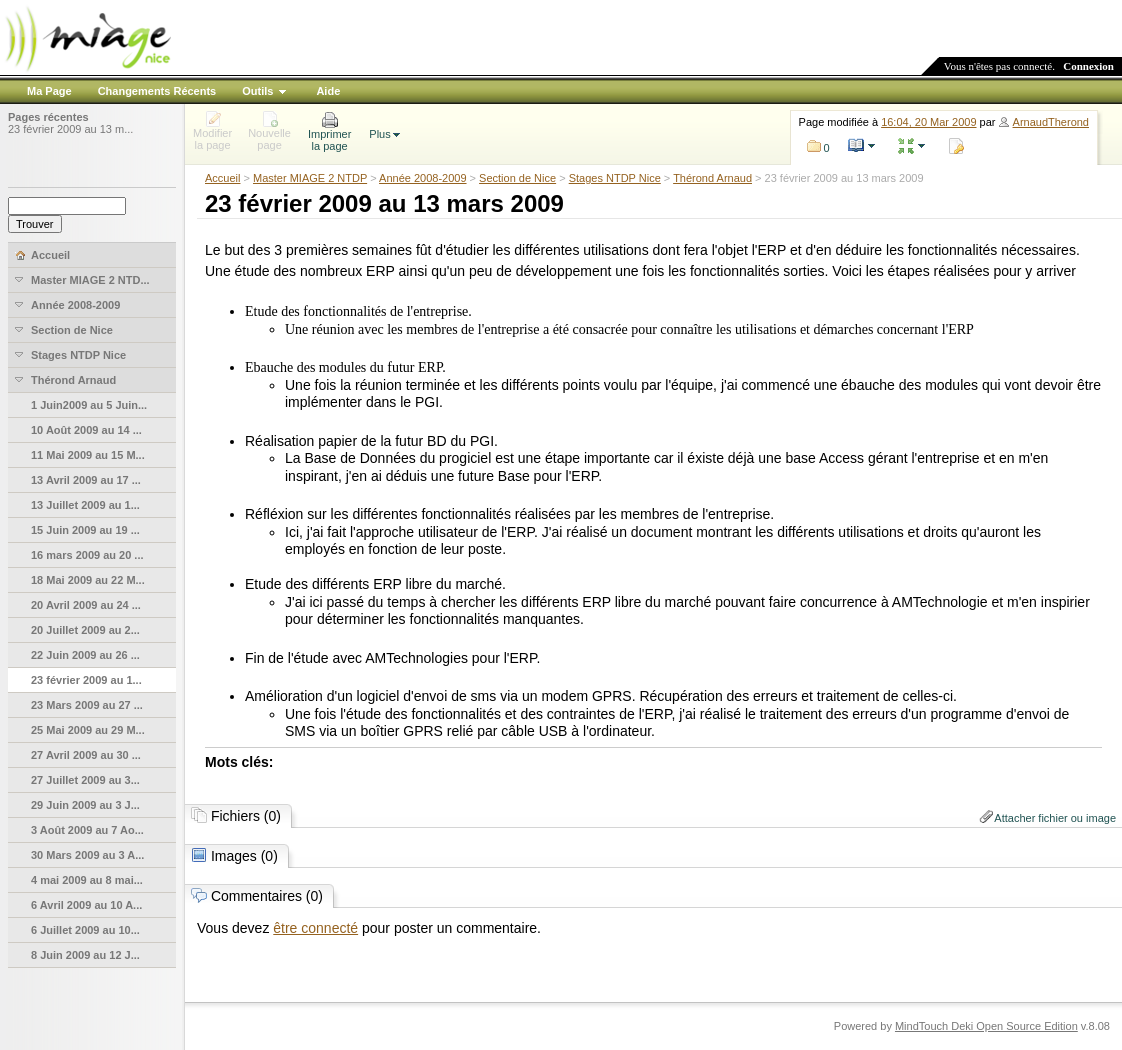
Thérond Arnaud (712, 178)
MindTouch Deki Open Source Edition (986, 1026)
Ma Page (49, 91)
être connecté (315, 928)
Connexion (1088, 66)
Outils (257, 91)
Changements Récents (157, 91)
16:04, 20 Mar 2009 (928, 122)
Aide (328, 91)
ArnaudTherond (1051, 122)
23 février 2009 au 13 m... (70, 129)
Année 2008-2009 (422, 178)
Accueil (222, 178)
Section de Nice (517, 178)
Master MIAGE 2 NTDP (310, 178)
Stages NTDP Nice (615, 178)
